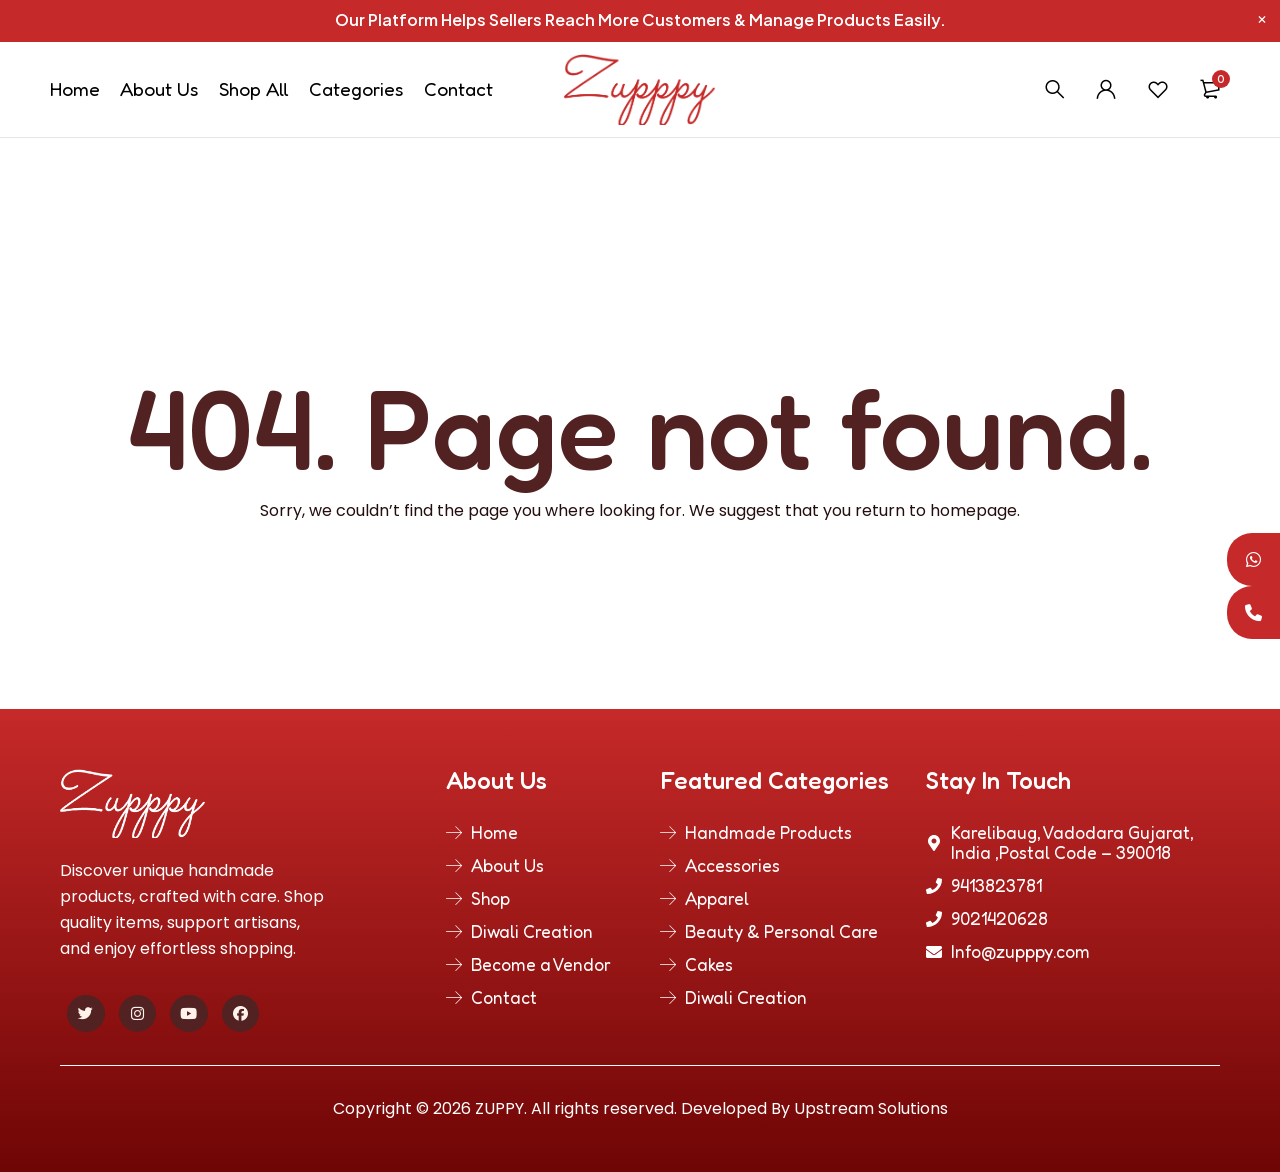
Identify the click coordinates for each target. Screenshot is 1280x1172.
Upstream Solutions (871, 1108)
